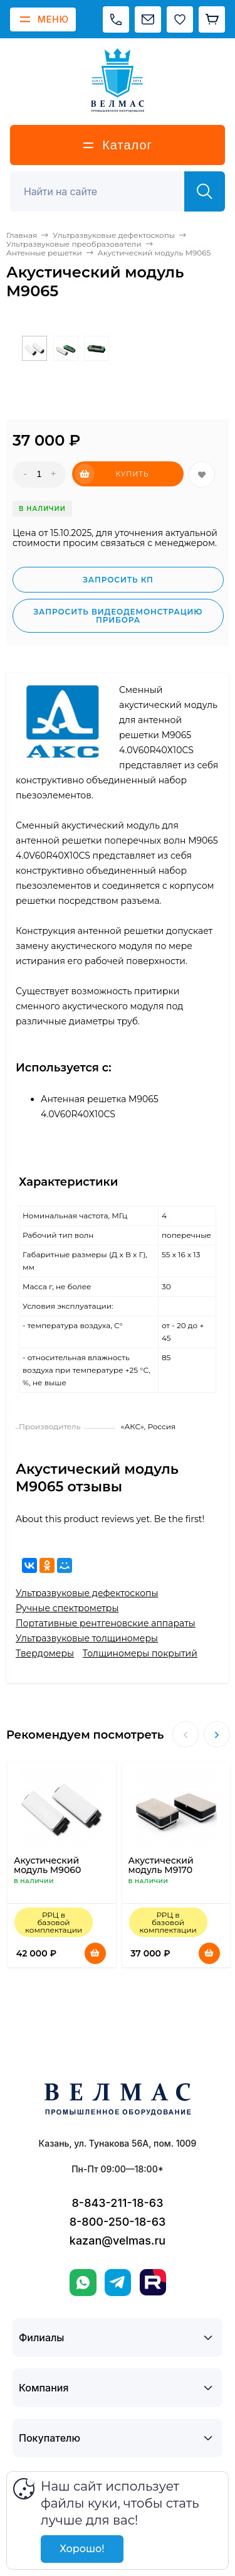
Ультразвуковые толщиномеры (87, 1638)
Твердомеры (45, 1653)
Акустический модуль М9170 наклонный (161, 1870)
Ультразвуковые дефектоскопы (87, 1593)
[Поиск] (104, 191)
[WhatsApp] (83, 2282)
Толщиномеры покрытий (140, 1653)
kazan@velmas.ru (117, 2240)
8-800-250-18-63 (118, 2221)
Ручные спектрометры (67, 1608)
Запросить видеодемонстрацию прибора (117, 616)
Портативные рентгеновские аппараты (106, 1623)
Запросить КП (118, 579)
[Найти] (204, 191)
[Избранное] (180, 19)
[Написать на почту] (148, 19)
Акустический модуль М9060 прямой (47, 1870)
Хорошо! (82, 2549)
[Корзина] (212, 19)
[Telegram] (118, 2282)
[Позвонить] (116, 19)
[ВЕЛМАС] (117, 80)
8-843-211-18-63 (118, 2202)
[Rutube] (153, 2282)
